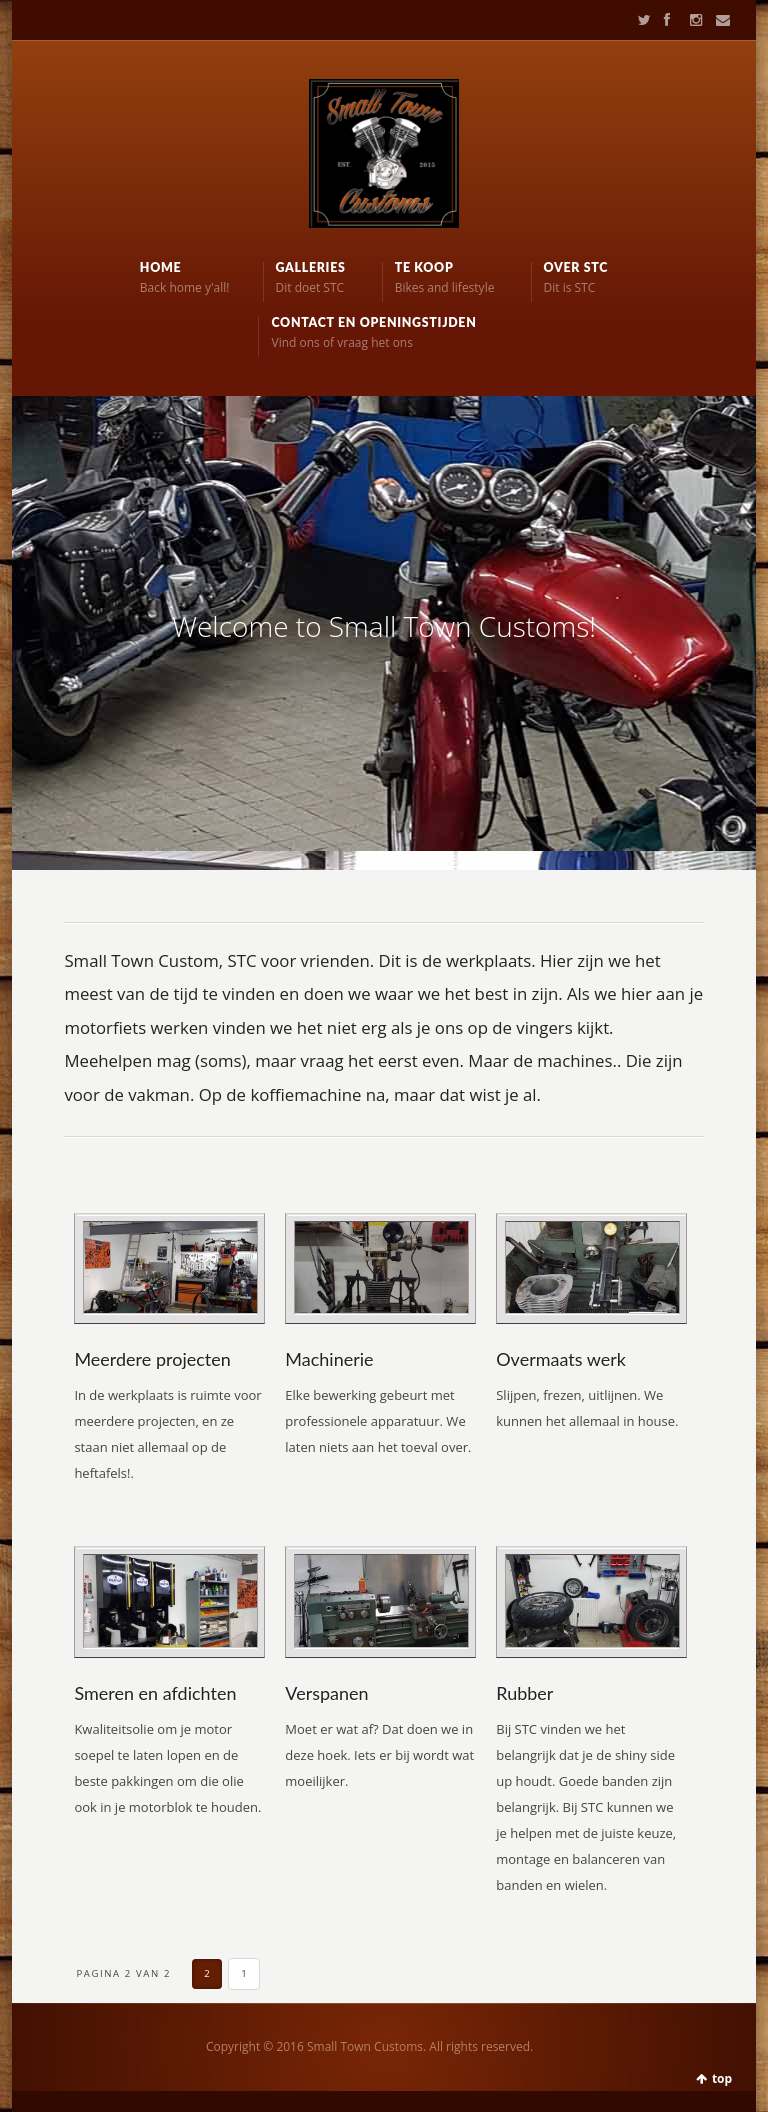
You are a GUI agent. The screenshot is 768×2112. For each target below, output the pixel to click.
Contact (717, 20)
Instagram (692, 20)
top (722, 2078)
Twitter (640, 20)
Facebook (666, 20)
